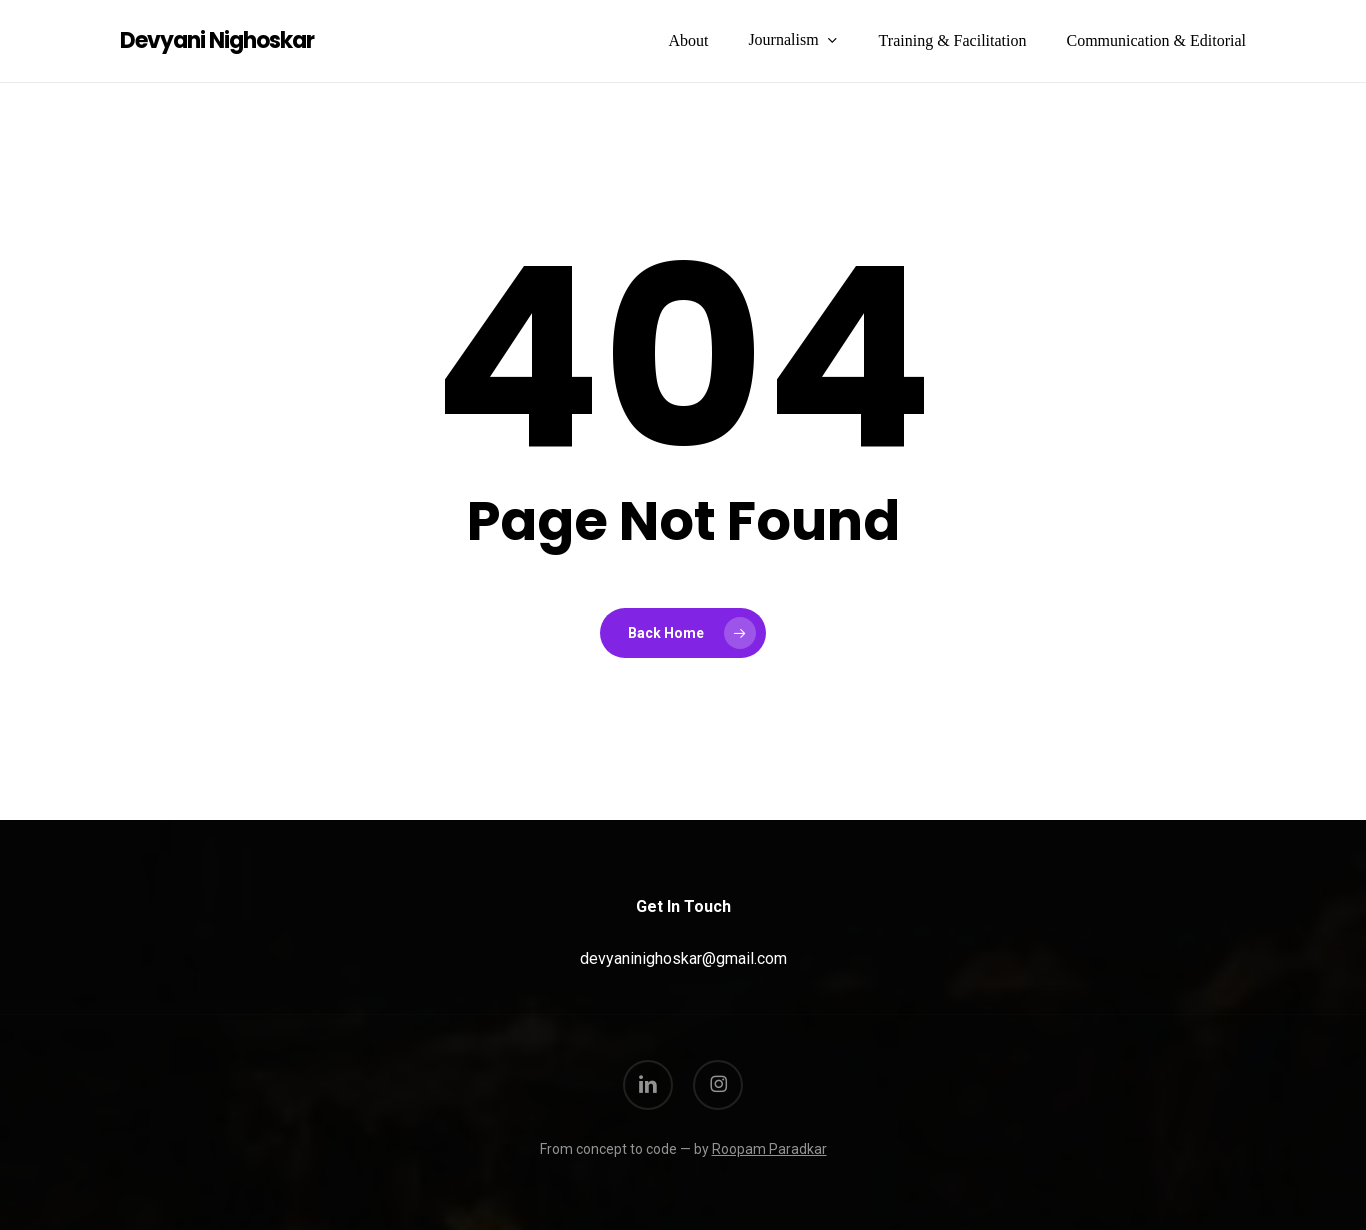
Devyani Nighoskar (217, 41)
